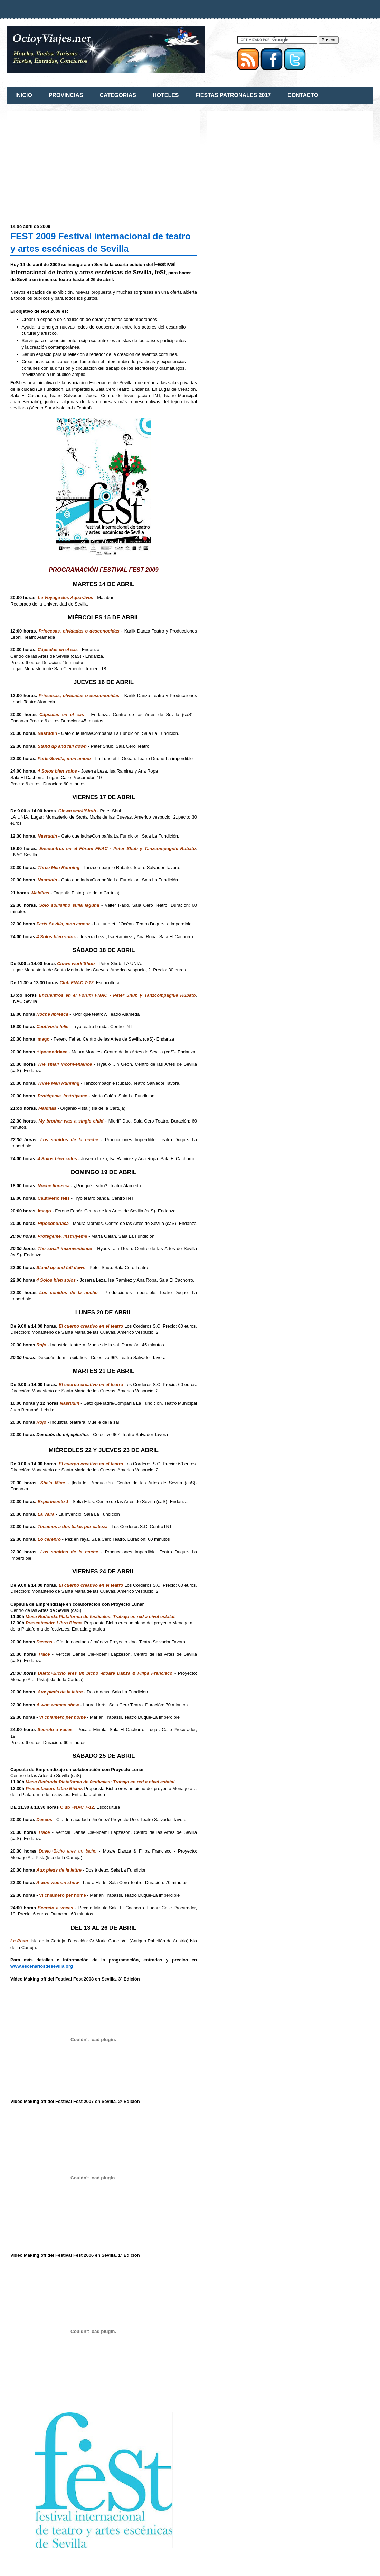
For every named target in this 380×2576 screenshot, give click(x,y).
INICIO (23, 95)
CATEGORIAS (117, 95)
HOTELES (166, 95)
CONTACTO (302, 95)
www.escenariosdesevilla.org (41, 1966)
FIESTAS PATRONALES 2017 (233, 95)
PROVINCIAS (66, 95)
